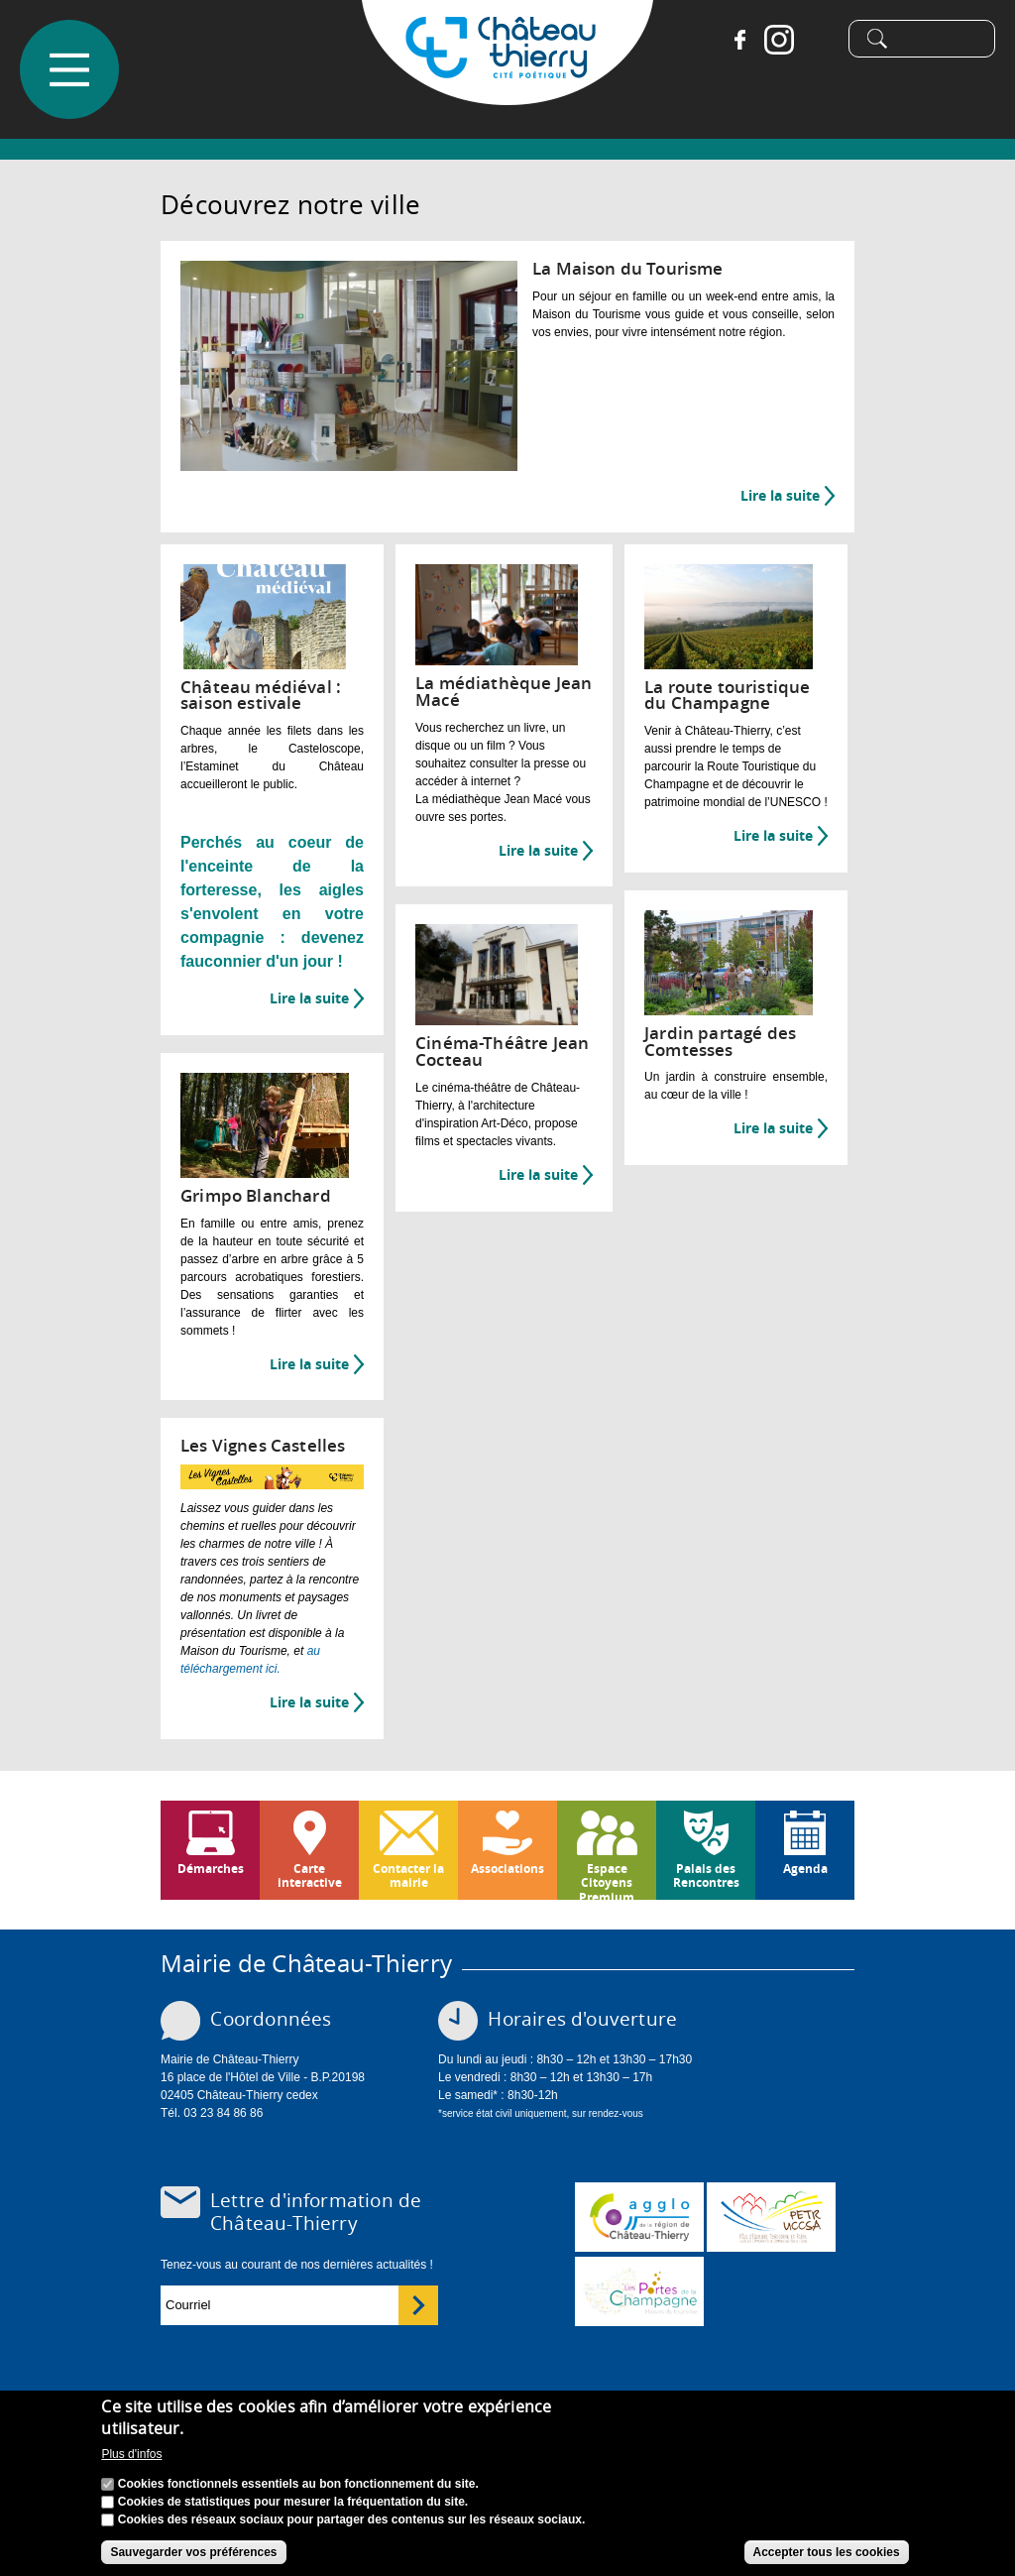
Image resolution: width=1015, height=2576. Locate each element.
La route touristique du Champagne (727, 695)
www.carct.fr (639, 2217)
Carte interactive (310, 1875)
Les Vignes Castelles (262, 1445)
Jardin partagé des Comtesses (720, 1041)
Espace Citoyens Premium (606, 1880)
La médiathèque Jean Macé (503, 691)
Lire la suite (787, 496)
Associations (507, 1868)
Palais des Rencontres (706, 1875)
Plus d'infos (131, 2455)
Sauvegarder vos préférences (193, 2553)
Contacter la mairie (408, 1875)
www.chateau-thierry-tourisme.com (639, 2291)
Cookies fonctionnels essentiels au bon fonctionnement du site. (298, 2485)
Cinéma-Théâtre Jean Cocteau (502, 1051)
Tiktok (811, 39)
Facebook (731, 39)
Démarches (210, 1868)
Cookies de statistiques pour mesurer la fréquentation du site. (293, 2503)
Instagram (771, 39)
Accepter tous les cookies (826, 2553)
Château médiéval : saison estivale (260, 695)
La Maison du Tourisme (628, 268)
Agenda (805, 1868)
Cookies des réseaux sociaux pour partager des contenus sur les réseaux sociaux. (352, 2520)
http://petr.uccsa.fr (771, 2217)
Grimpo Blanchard (255, 1195)
